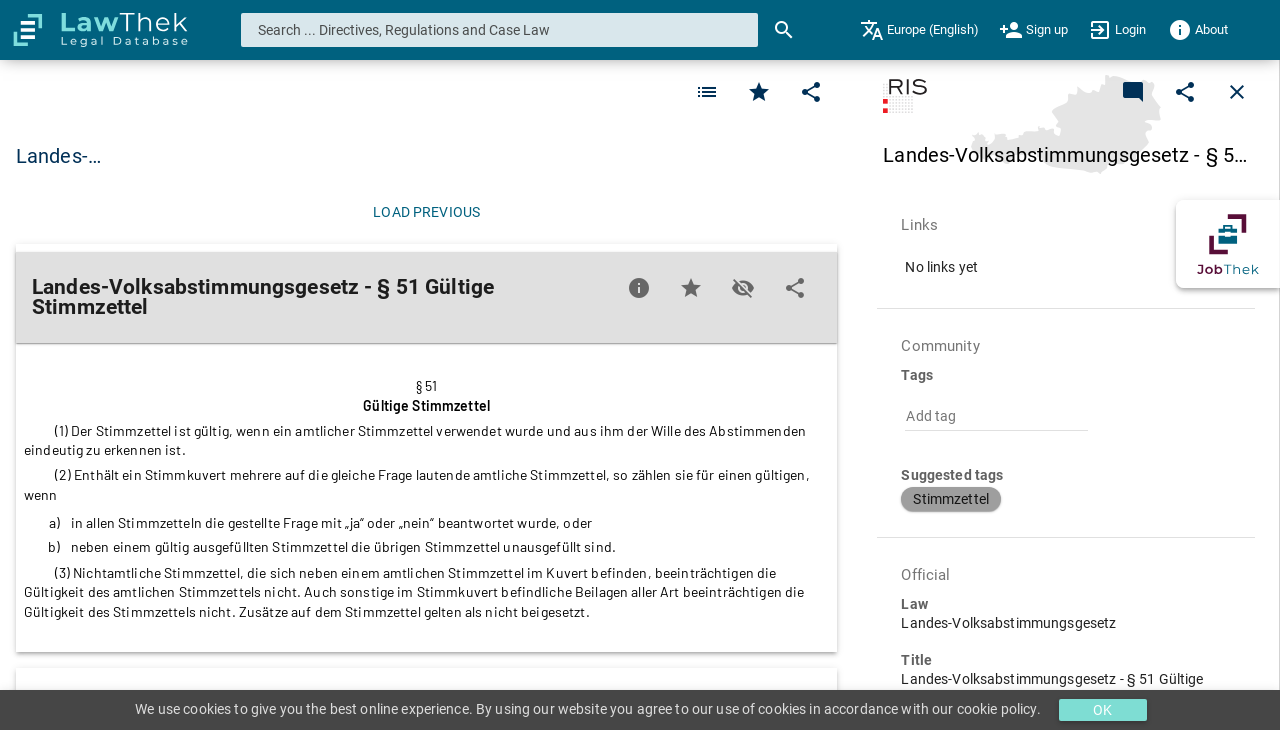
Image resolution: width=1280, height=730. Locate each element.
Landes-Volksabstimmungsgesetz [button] (169, 156)
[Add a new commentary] (1133, 92)
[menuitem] (919, 30)
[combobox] (500, 30)
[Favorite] (707, 92)
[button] (951, 499)
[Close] (1237, 92)
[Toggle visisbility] (743, 288)
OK (1102, 710)
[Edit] (811, 92)
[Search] (784, 30)
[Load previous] (426, 212)
